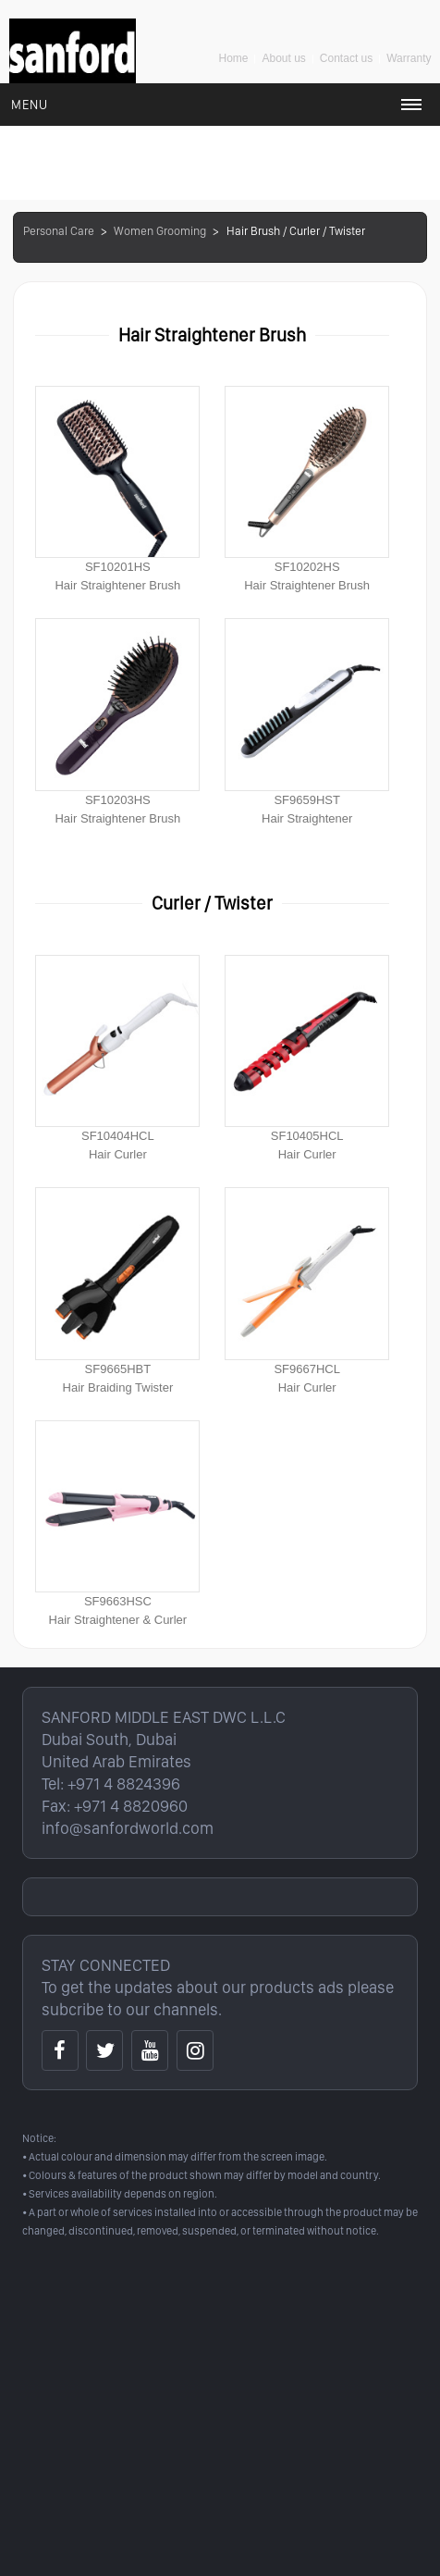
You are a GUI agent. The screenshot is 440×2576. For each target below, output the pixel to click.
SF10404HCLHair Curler (117, 1058)
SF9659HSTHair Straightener (307, 721)
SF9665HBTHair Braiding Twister (117, 1290)
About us (283, 58)
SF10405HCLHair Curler (307, 1058)
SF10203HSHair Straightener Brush (117, 721)
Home (233, 58)
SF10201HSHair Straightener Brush (117, 489)
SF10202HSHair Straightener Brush (307, 489)
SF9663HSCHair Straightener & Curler (117, 1523)
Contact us (346, 58)
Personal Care (58, 231)
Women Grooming (160, 231)
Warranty (408, 58)
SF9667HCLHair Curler (307, 1290)
